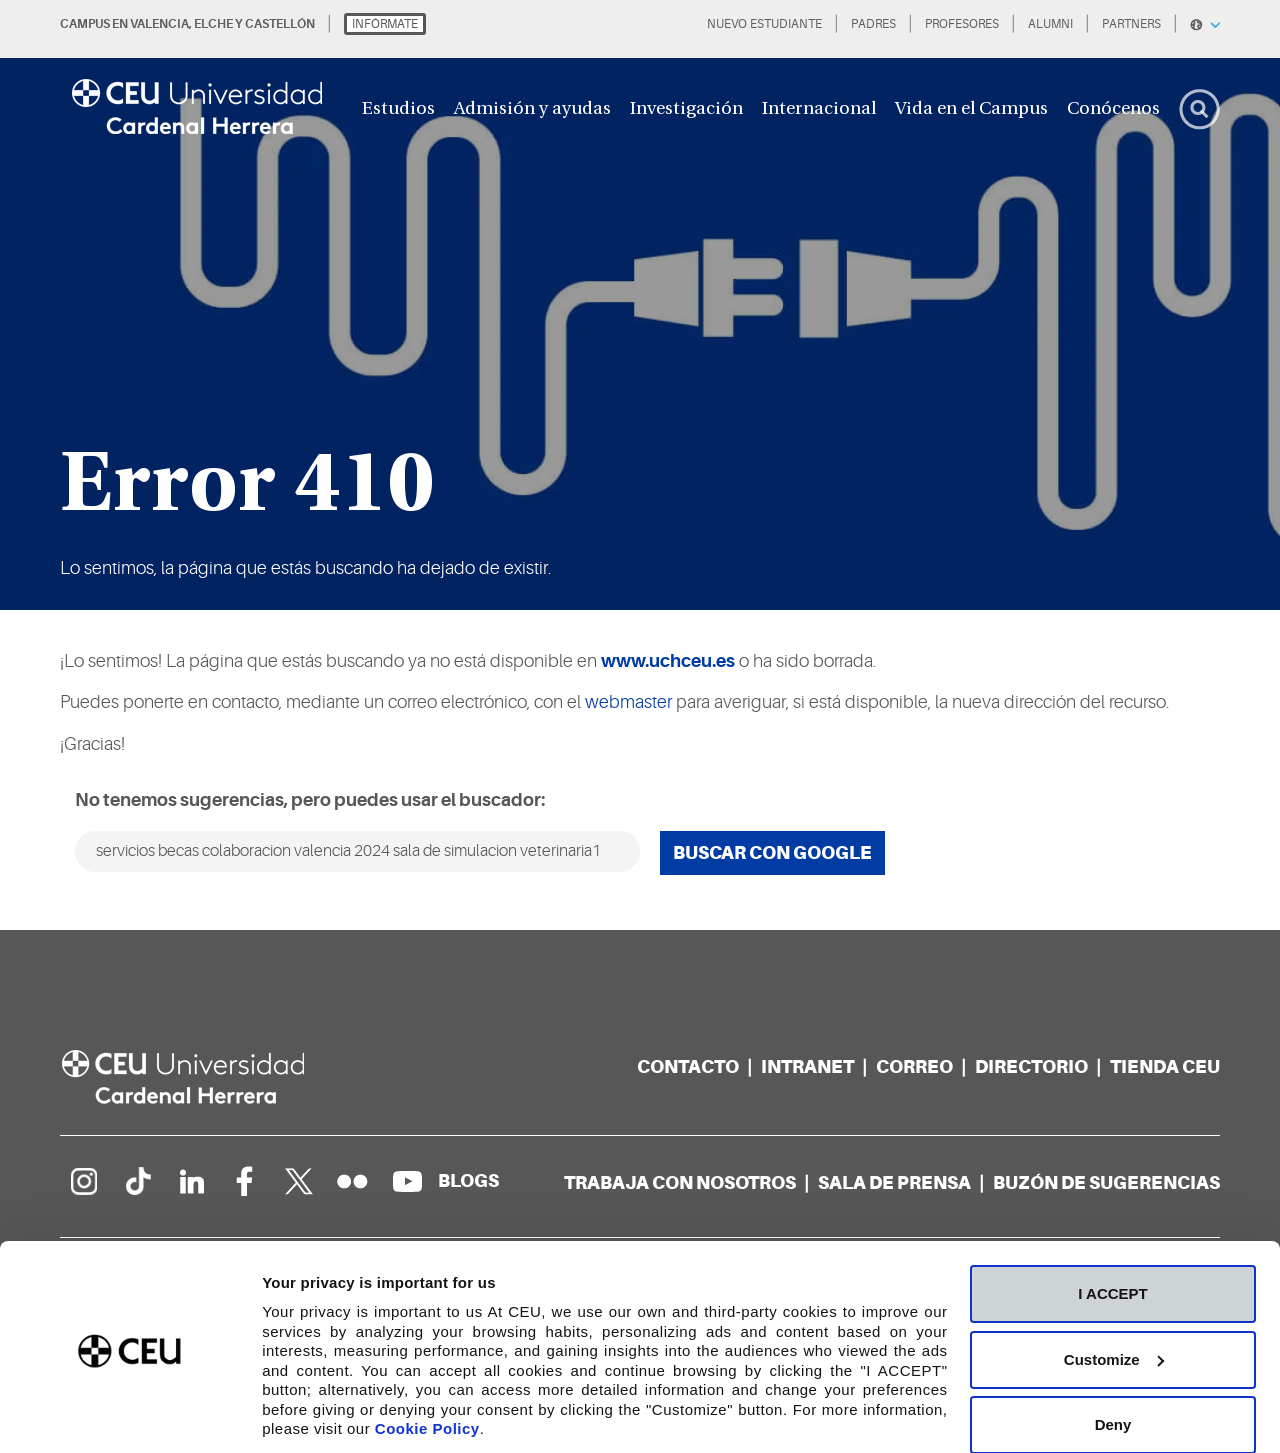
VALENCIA (159, 24)
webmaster (628, 702)
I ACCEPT (1112, 1224)
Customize (1114, 1290)
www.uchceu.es (668, 661)
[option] (640, 305)
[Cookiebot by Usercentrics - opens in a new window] (129, 1414)
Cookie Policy (427, 1359)
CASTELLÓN (280, 24)
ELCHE (213, 24)
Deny (1113, 1355)
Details (287, 1413)
